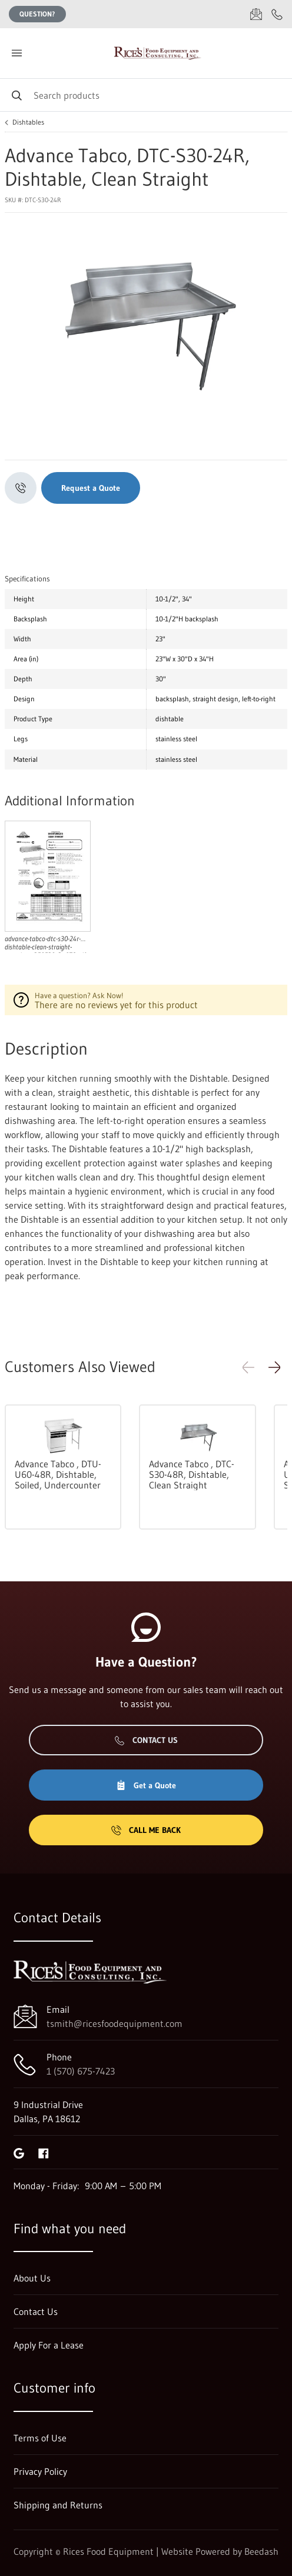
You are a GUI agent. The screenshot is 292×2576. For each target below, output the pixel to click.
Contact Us (146, 1740)
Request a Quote (90, 488)
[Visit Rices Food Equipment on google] (19, 2152)
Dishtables (28, 122)
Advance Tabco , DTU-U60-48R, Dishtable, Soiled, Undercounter (58, 1474)
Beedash (261, 2551)
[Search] (146, 95)
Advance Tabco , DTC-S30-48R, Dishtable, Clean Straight (191, 1474)
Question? (37, 13)
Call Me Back (146, 1830)
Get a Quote (146, 1785)
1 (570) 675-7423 (81, 2071)
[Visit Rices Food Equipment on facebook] (43, 2152)
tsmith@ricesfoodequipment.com (114, 2023)
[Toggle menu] (16, 53)
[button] (274, 1367)
